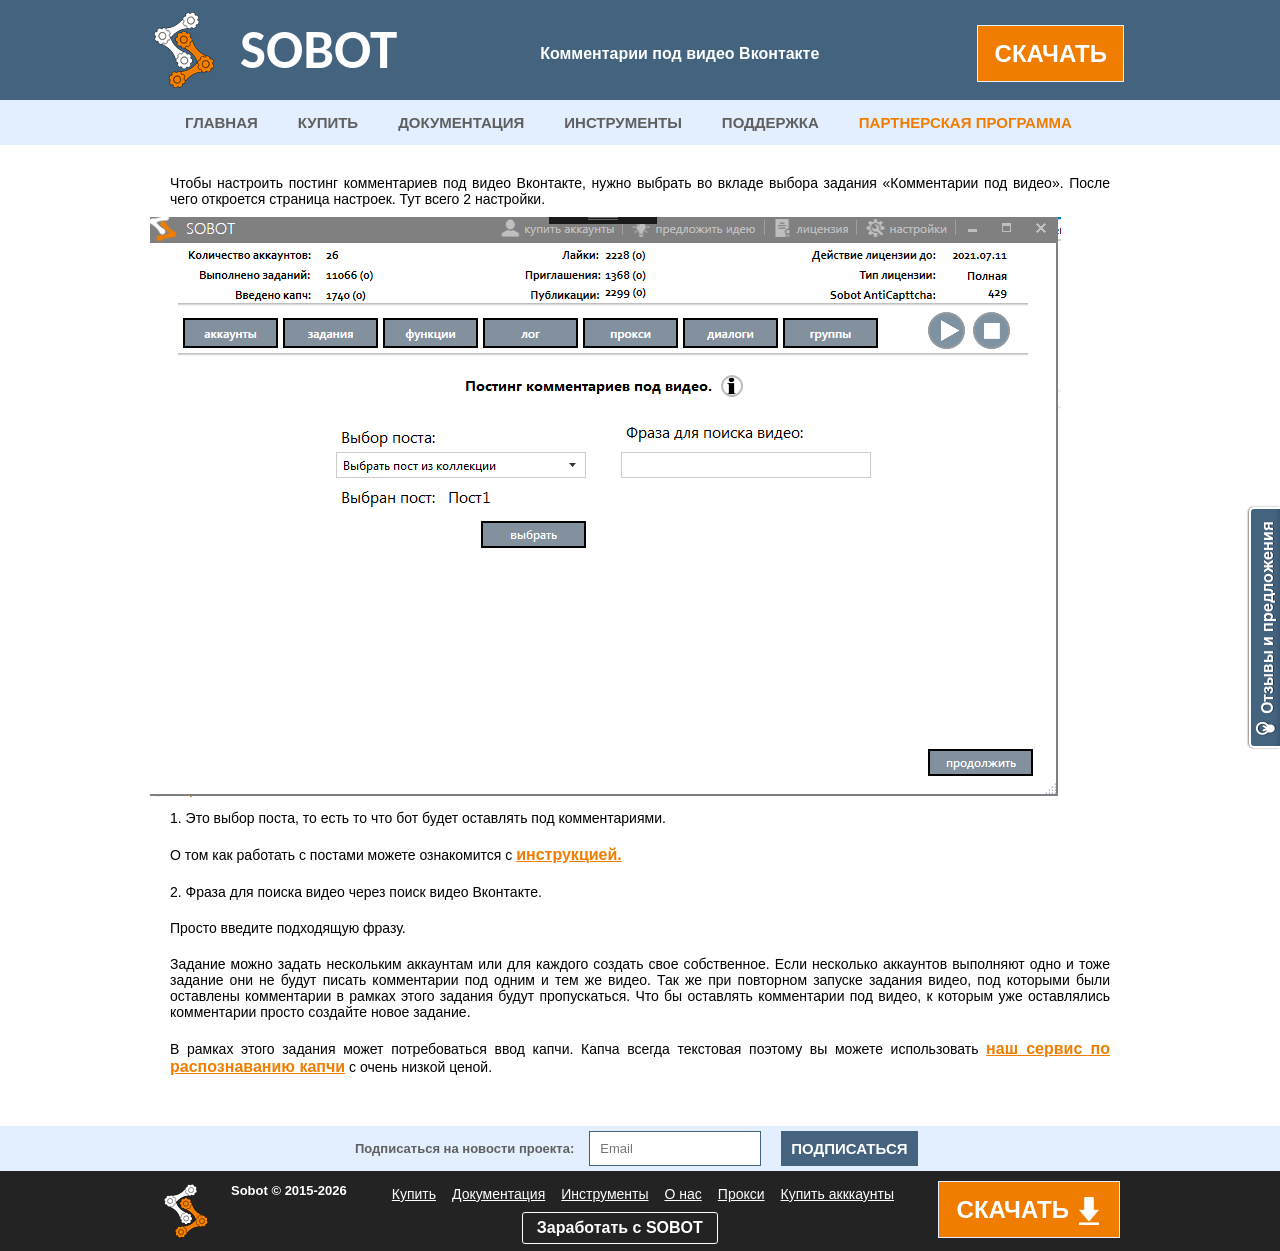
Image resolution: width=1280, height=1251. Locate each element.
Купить (414, 1194)
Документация (498, 1194)
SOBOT (318, 49)
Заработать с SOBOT (620, 1227)
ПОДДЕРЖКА (770, 122)
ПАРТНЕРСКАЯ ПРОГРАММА (965, 122)
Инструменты (604, 1194)
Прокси (741, 1194)
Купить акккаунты (837, 1194)
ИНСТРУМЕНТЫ (623, 122)
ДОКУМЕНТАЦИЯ (461, 122)
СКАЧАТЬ (1051, 53)
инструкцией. (569, 854)
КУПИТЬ (328, 122)
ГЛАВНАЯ (221, 122)
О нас (683, 1194)
